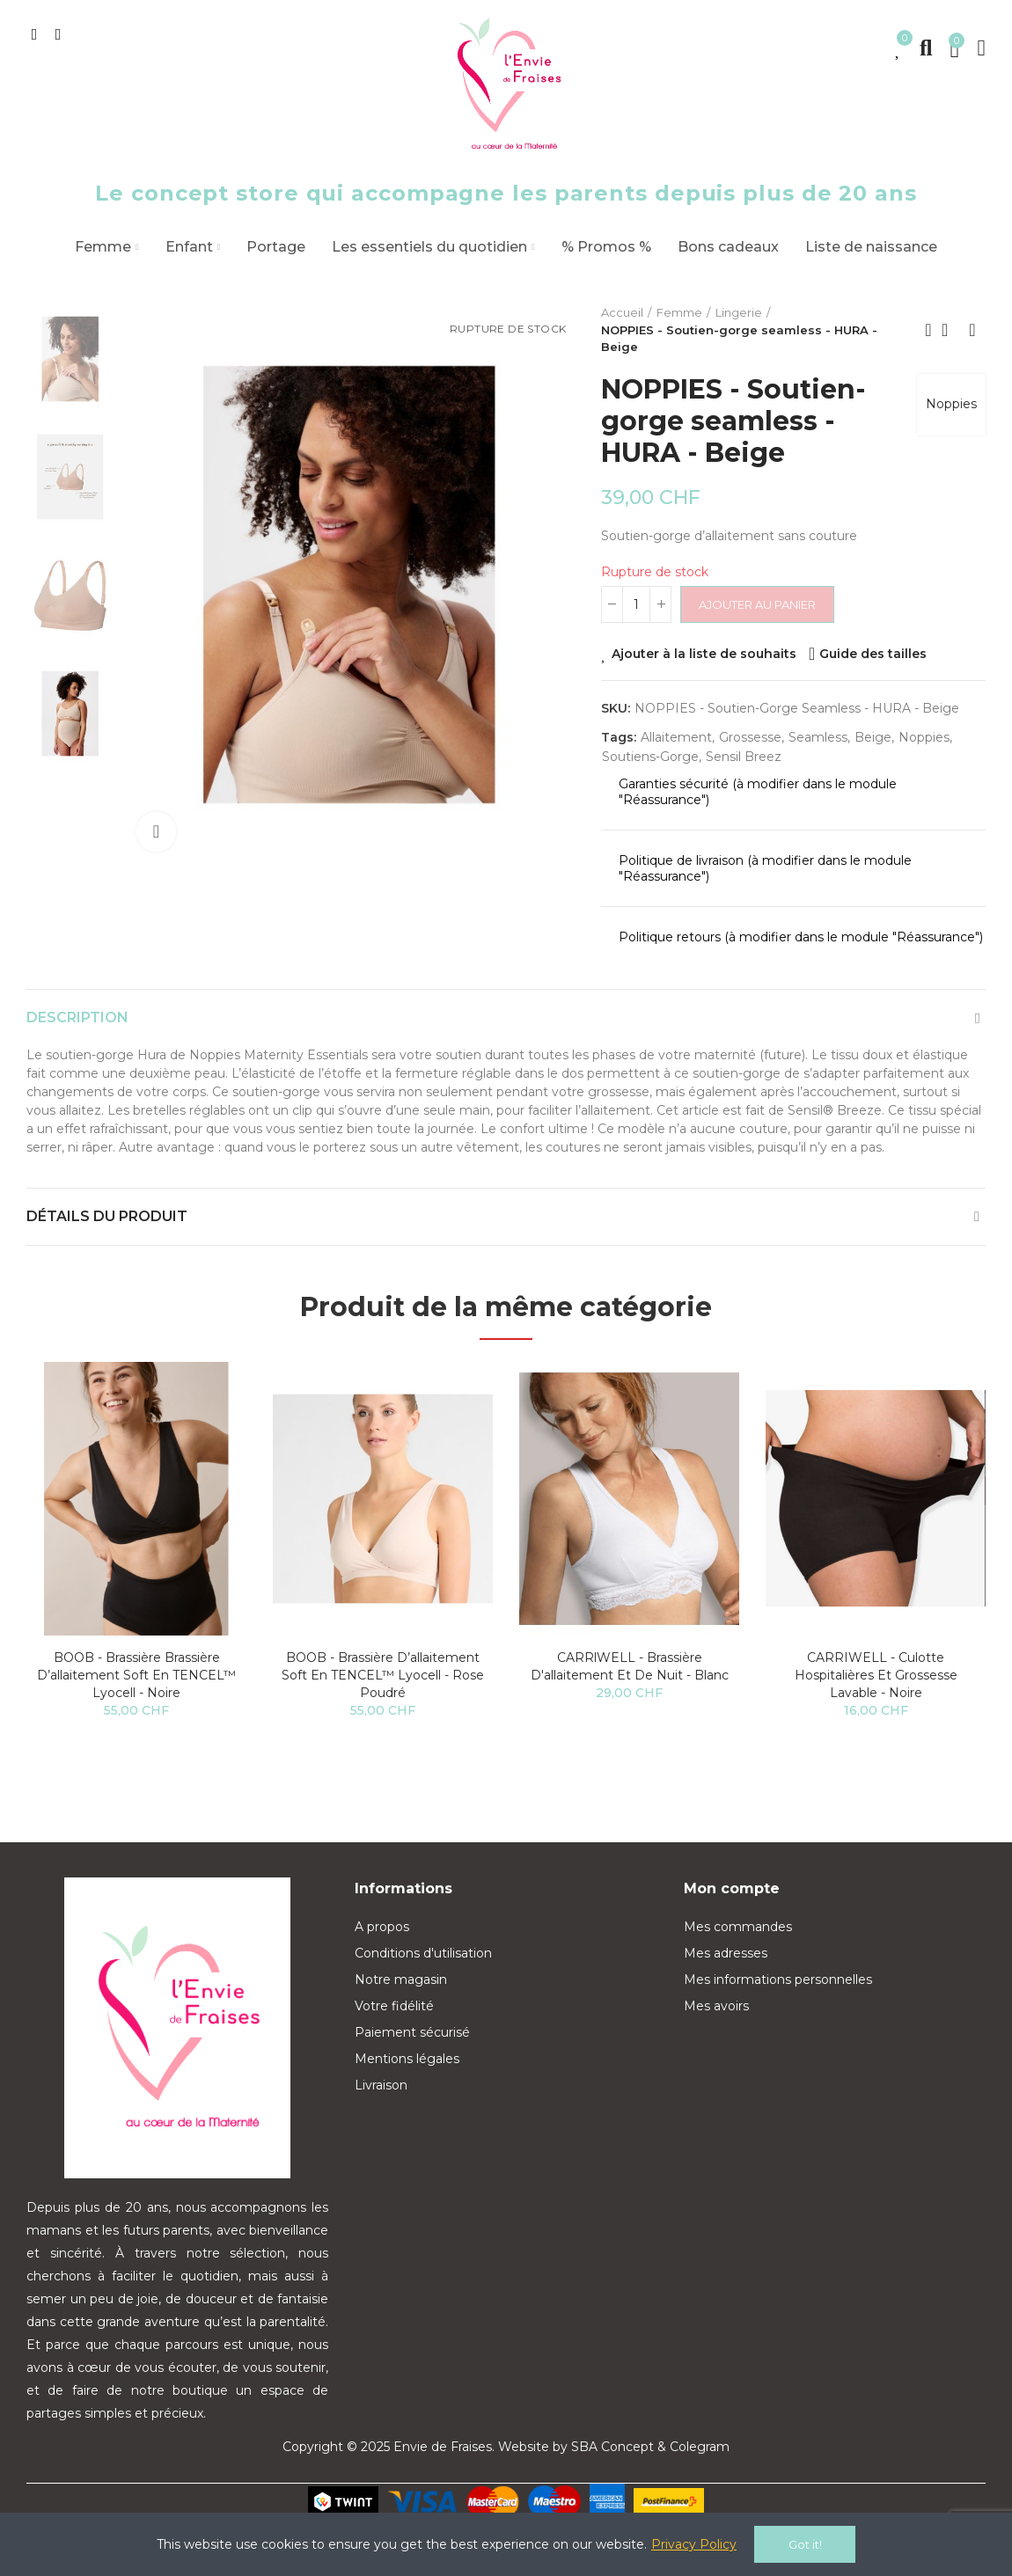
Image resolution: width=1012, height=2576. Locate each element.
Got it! (805, 2544)
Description (77, 1017)
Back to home (950, 330)
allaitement (676, 737)
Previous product (928, 330)
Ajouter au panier (757, 604)
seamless (817, 737)
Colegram (700, 2447)
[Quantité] (636, 604)
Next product (972, 330)
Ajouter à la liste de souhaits (704, 654)
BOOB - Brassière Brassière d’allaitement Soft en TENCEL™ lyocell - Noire (136, 1675)
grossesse (750, 737)
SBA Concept (612, 2447)
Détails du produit (106, 1216)
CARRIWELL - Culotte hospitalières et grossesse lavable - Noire (876, 1675)
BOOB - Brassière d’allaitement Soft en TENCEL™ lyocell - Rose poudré (383, 1675)
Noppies (951, 404)
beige (872, 737)
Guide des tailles (873, 654)
